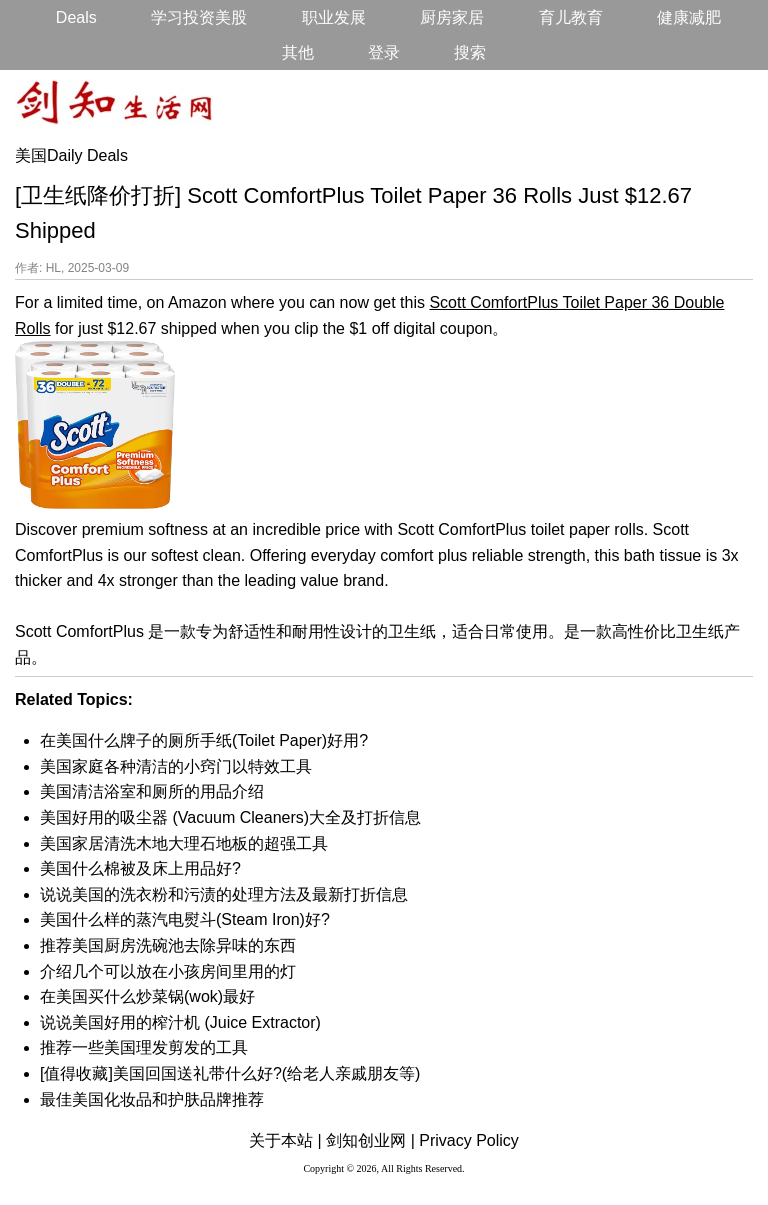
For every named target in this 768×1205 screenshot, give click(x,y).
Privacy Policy (469, 1140)
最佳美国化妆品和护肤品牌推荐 (152, 1099)
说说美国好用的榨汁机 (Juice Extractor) (180, 1022)
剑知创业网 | (370, 1140)
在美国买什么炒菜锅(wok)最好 (147, 996)
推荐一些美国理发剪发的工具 (144, 1047)
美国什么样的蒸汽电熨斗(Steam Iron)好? (185, 919)
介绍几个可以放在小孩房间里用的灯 (168, 971)
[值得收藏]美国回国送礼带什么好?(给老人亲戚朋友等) (230, 1073)
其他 (298, 52)
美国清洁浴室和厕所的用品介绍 (152, 791)
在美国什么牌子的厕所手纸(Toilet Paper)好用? (204, 740)
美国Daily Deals (71, 155)
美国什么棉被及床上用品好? (140, 868)
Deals (76, 17)
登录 (384, 52)
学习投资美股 (199, 17)
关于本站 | (285, 1140)
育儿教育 (571, 17)
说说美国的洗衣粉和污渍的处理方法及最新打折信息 (224, 894)
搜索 (470, 52)
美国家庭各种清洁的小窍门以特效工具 (176, 766)
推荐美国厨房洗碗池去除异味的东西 (168, 945)
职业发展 (334, 17)
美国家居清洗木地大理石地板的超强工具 (184, 843)
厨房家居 (452, 17)
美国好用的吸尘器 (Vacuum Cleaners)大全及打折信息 (230, 817)
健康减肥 (689, 17)
